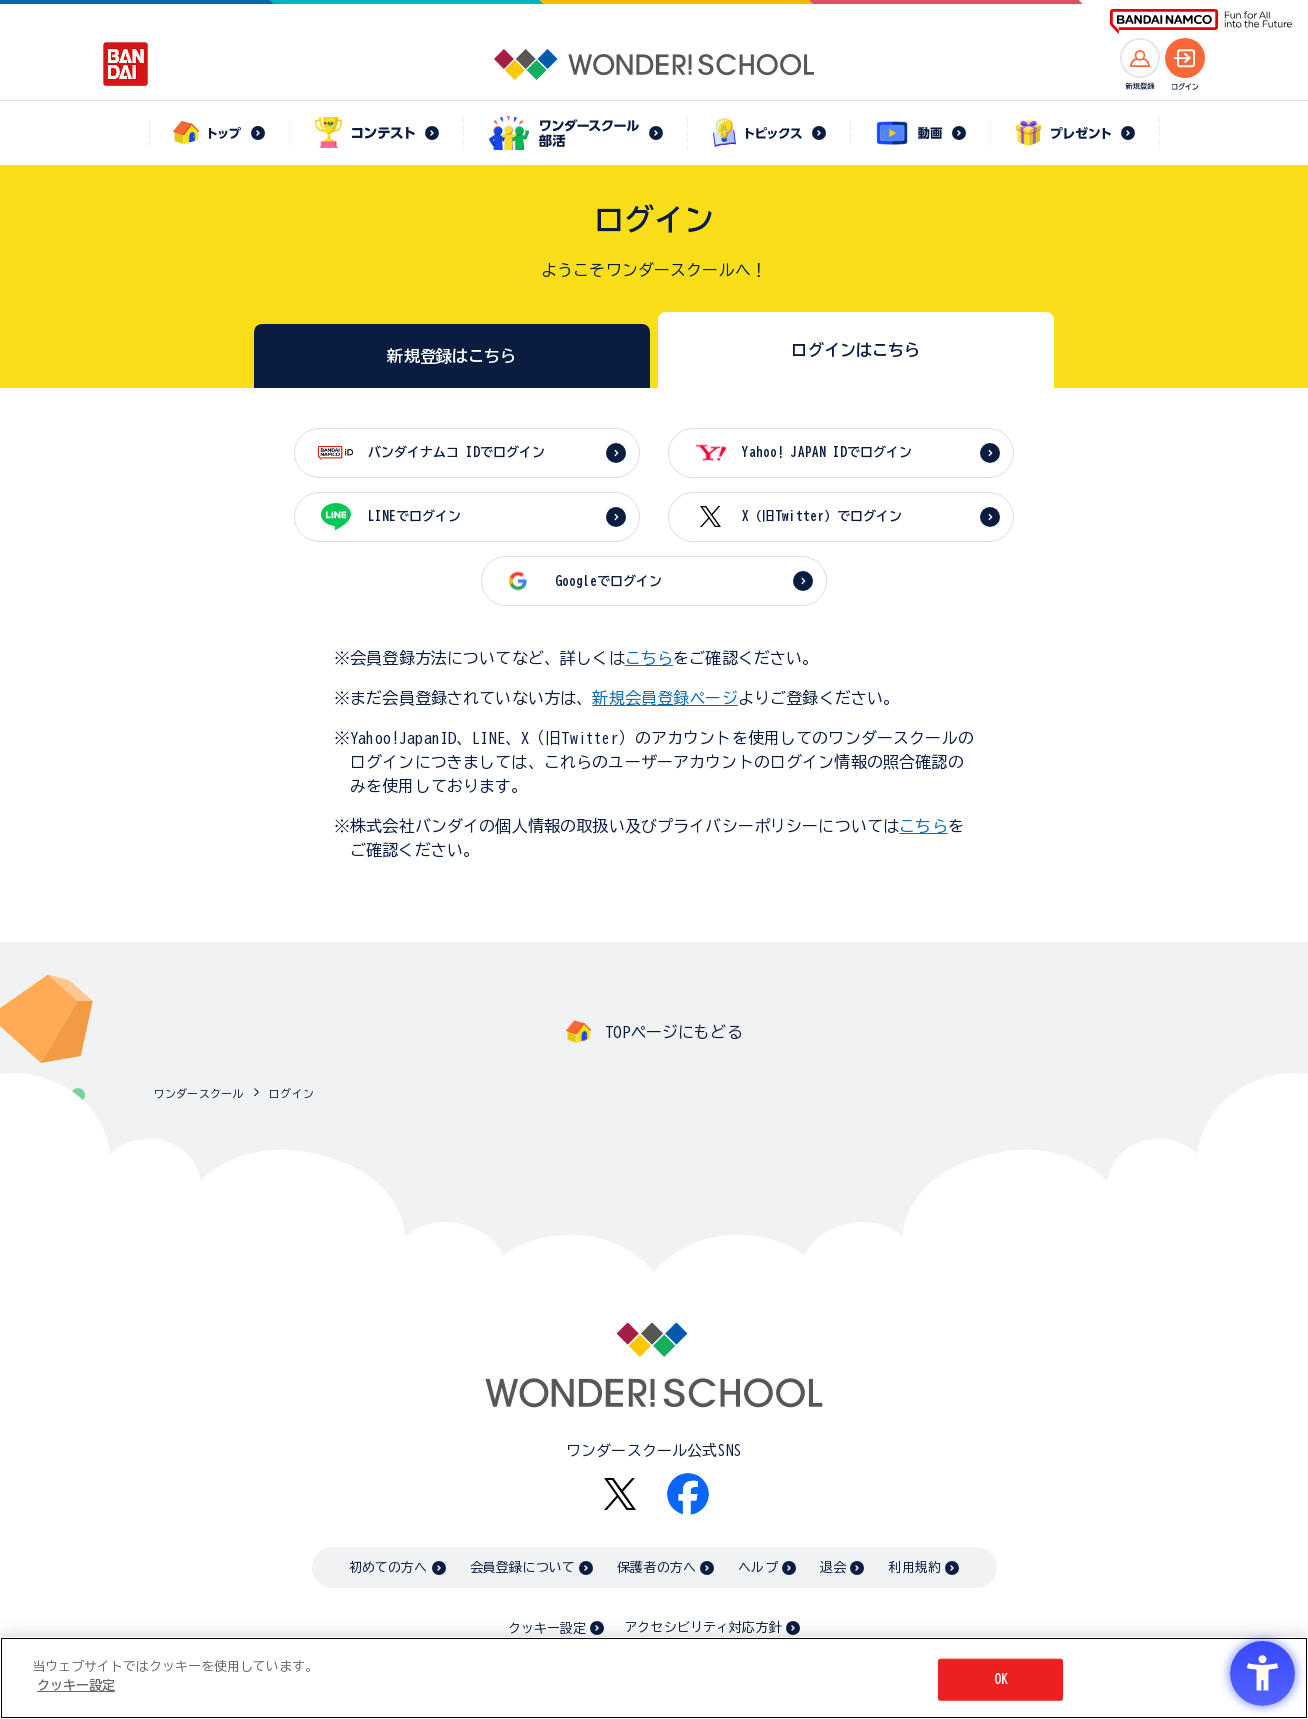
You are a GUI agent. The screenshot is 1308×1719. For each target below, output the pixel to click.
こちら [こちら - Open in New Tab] (923, 826)
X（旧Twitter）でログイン (822, 516)
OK (1001, 1679)
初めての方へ (388, 1567)
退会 (833, 1567)
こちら (649, 658)
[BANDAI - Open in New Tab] (126, 64)
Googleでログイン (608, 581)
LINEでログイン (414, 516)
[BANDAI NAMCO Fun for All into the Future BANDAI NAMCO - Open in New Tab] (1201, 21)
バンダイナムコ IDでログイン (456, 452)
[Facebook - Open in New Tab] (688, 1494)
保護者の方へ (656, 1567)
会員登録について (522, 1567)
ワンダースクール (198, 1093)
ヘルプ (757, 1567)
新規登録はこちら (451, 356)
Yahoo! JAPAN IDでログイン (827, 452)
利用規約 (914, 1567)
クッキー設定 (547, 1628)
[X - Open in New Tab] (620, 1494)
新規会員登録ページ (664, 698)
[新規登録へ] (1140, 58)
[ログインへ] (1185, 58)
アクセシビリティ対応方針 (703, 1627)
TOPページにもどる (674, 1032)
